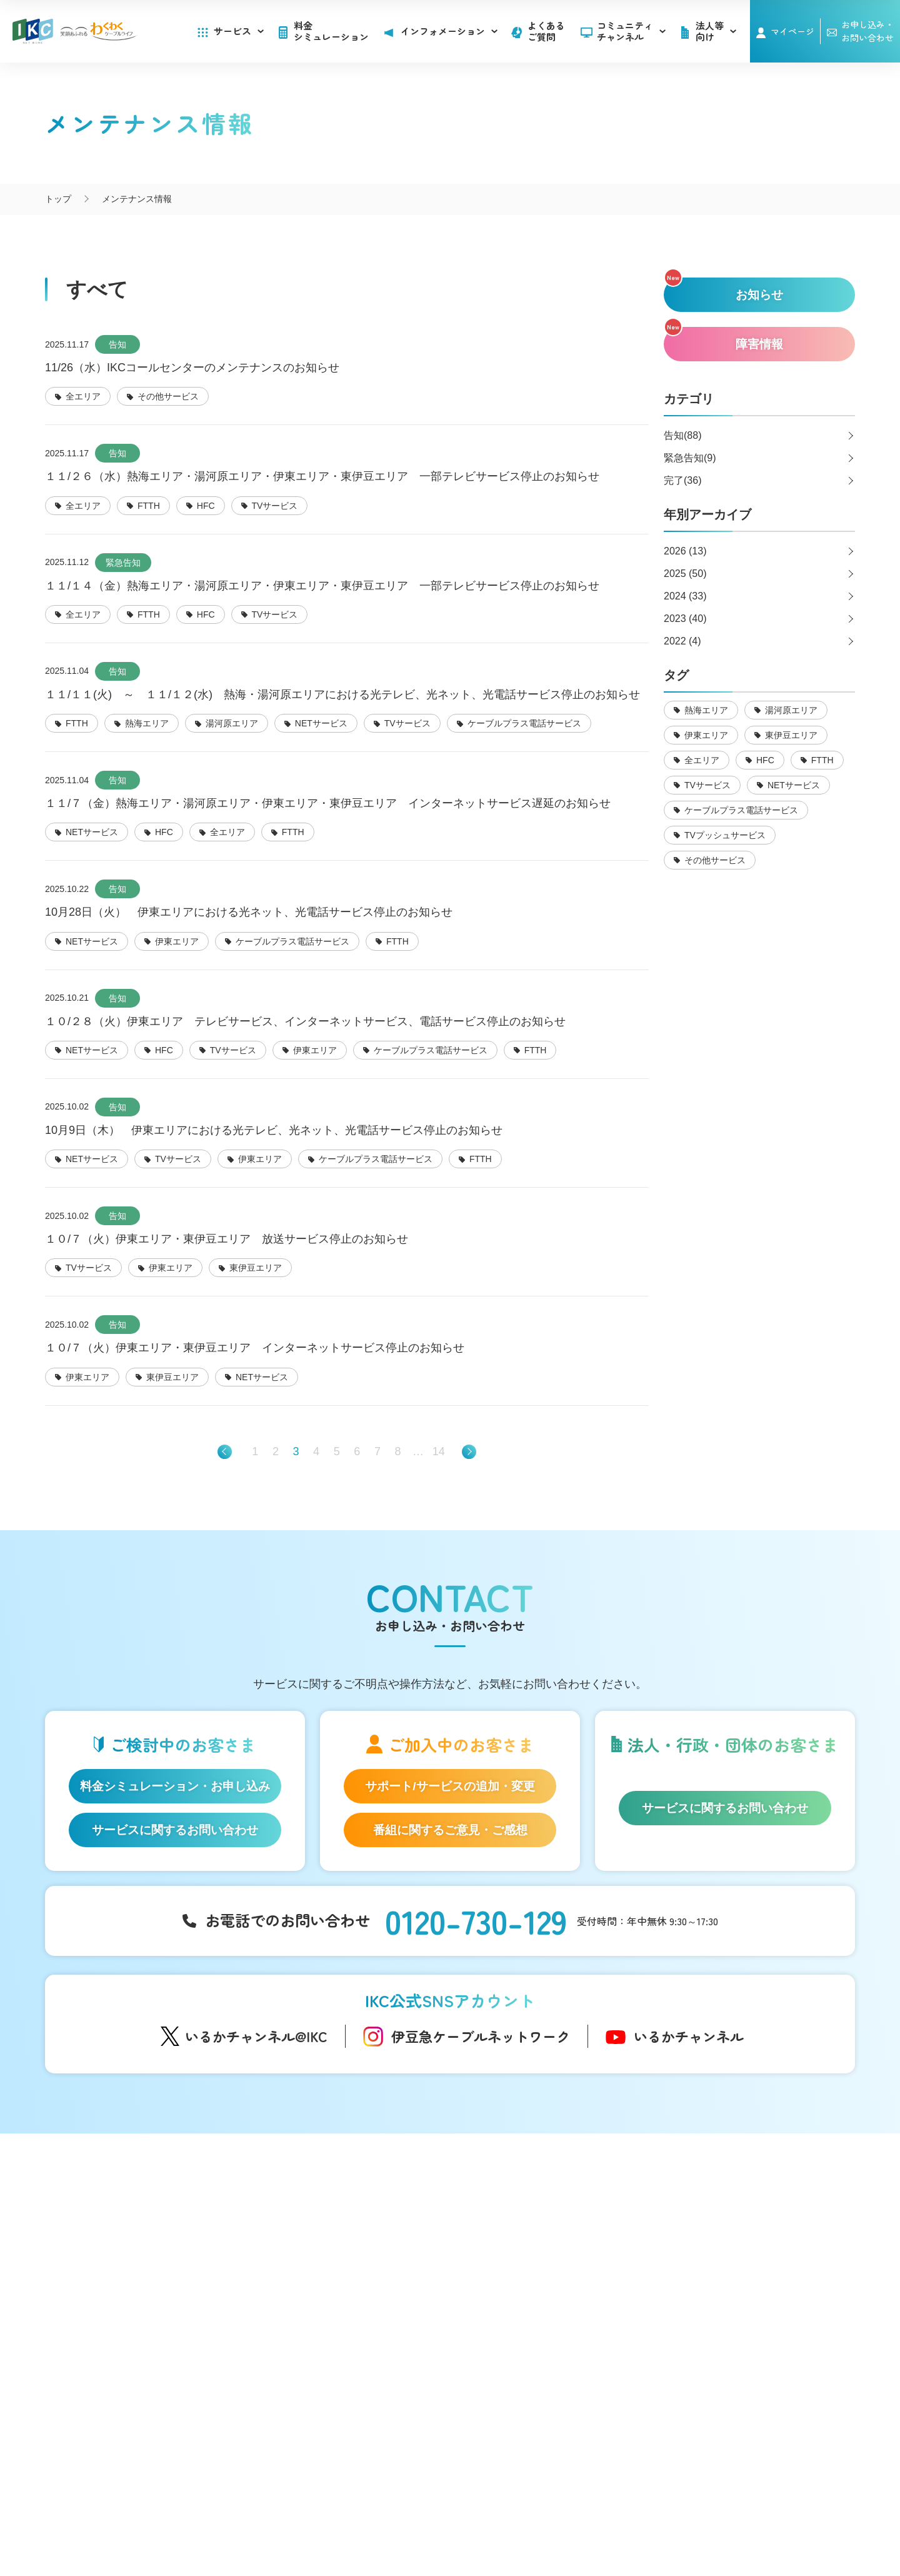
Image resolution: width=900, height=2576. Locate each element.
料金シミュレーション (331, 31)
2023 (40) (685, 618)
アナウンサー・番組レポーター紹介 (360, 2242)
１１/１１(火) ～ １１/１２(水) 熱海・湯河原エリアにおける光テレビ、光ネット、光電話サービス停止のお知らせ (342, 694)
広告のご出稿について (548, 2341)
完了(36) (682, 480)
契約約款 (565, 2513)
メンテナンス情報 (539, 2266)
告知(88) (682, 435)
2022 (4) (682, 641)
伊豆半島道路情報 (328, 2355)
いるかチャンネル (689, 2036)
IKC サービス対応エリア (146, 2356)
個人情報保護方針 (494, 2513)
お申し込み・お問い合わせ (742, 2257)
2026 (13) (685, 551)
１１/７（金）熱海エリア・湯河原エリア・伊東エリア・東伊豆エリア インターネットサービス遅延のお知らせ (328, 803)
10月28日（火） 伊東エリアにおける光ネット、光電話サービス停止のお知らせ (248, 912)
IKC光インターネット (140, 2246)
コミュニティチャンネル (631, 31)
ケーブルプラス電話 (138, 2285)
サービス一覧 (127, 2204)
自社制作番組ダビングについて (325, 2268)
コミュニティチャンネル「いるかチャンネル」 (343, 2212)
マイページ (792, 31)
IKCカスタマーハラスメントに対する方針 (335, 2527)
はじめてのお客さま (138, 2227)
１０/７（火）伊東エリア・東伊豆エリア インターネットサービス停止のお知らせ (254, 1347)
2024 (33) (685, 596)
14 (438, 1451)
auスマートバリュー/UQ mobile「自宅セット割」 (154, 2311)
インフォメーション (547, 2204)
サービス (239, 31)
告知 (117, 344)
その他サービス (535, 2380)
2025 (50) (685, 573)
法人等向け (526, 2319)
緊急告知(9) (690, 458)
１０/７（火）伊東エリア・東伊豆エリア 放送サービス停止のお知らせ (226, 1239)
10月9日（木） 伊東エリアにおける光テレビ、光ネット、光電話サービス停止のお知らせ (273, 1130)
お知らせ (521, 2227)
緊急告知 (123, 563)
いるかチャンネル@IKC (256, 2036)
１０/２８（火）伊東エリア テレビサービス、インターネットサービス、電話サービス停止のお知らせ (305, 1021)
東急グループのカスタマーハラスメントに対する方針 (541, 2527)
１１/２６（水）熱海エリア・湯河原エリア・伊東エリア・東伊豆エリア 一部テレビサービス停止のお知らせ (322, 476)
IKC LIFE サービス (134, 2337)
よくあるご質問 (546, 31)
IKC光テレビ (123, 2266)
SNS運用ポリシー (406, 2513)
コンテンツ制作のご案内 (552, 2361)
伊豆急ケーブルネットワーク (480, 2036)
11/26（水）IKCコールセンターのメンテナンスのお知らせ (192, 367)
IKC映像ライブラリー (331, 2294)
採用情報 (701, 2283)
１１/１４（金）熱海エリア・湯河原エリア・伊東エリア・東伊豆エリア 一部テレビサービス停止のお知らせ (322, 585)
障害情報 (521, 2246)
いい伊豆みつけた (328, 2329)
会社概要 (334, 2513)
